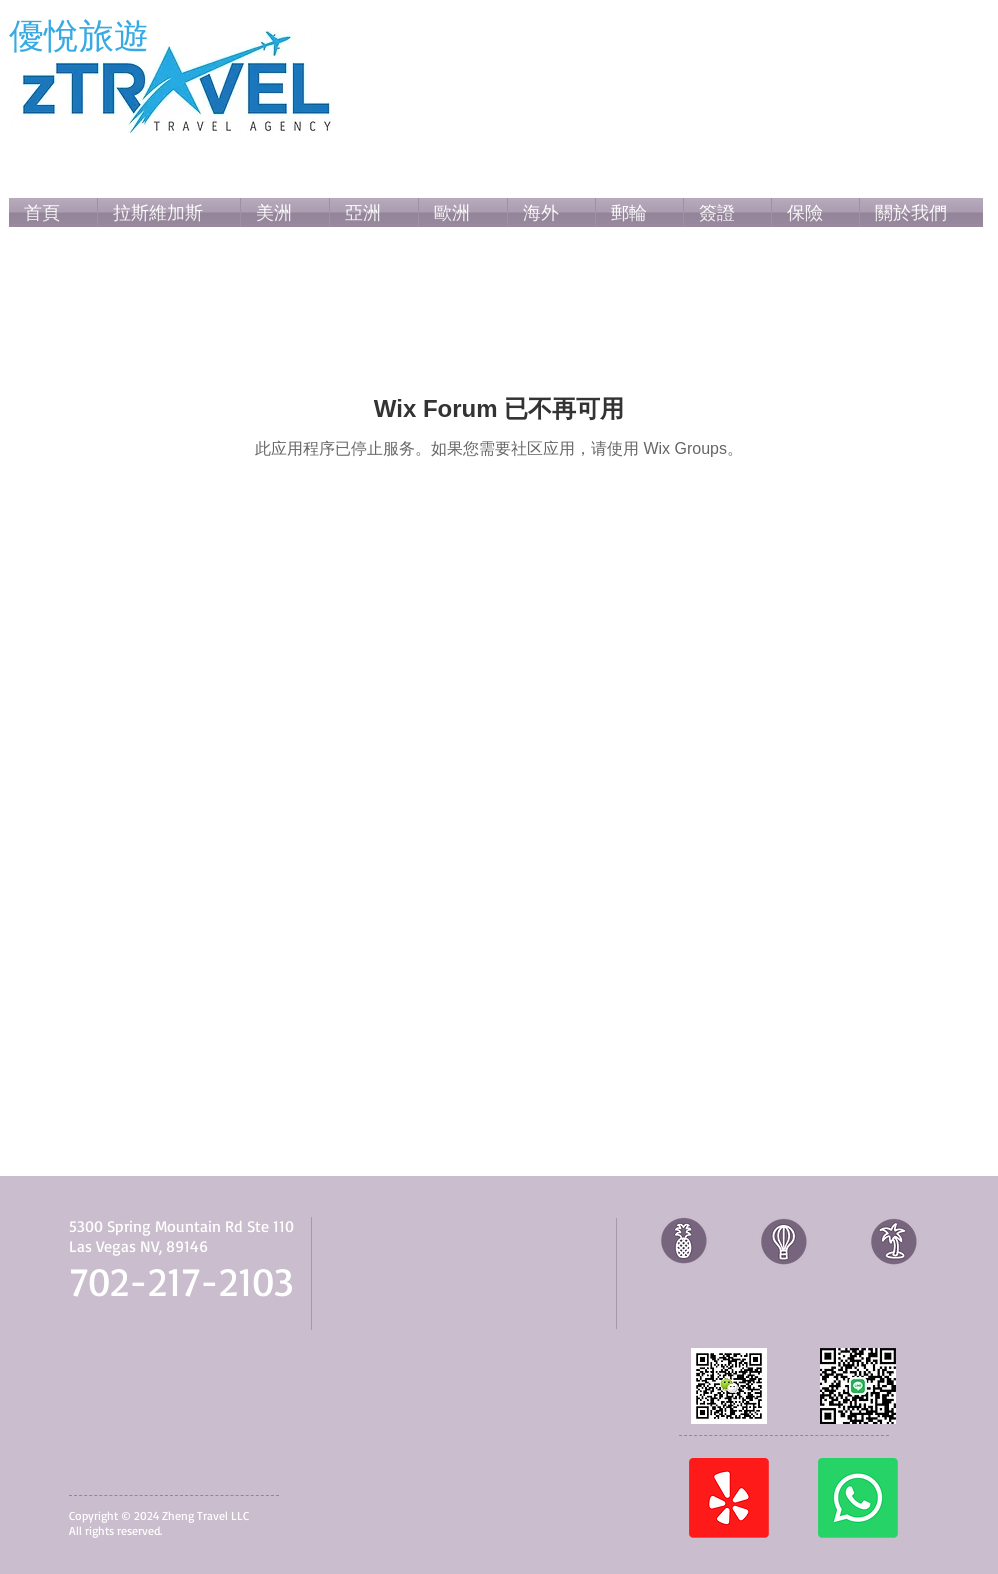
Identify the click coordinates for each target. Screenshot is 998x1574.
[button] (285, 212)
